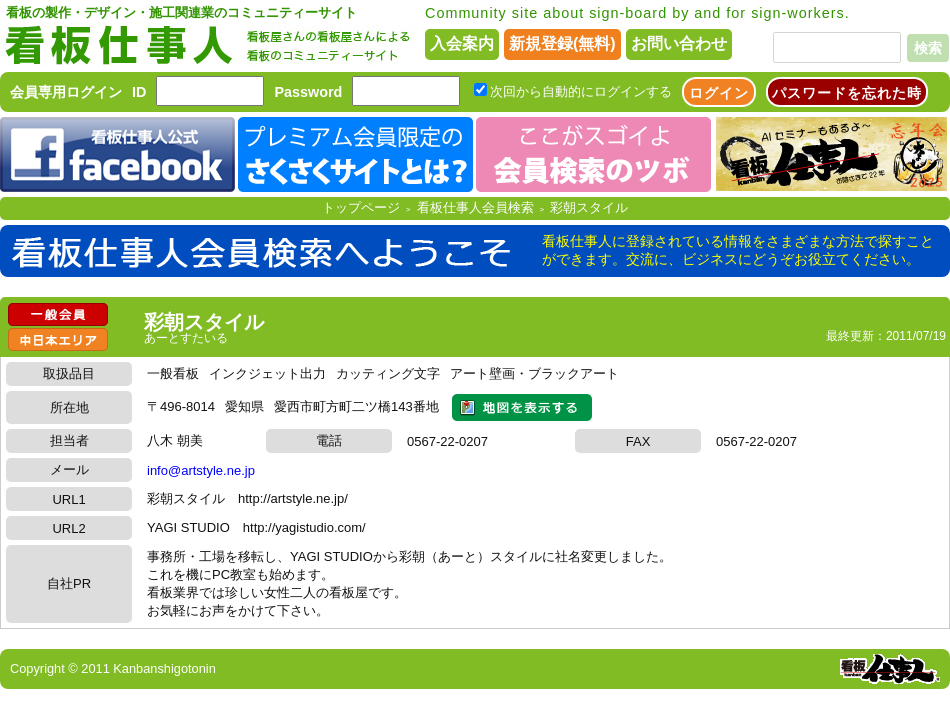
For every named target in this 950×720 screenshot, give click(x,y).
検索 (928, 48)
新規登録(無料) (562, 43)
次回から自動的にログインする (581, 91)
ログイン (719, 93)
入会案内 (462, 43)
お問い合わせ (679, 43)
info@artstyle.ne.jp (201, 470)
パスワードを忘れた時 (847, 93)
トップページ (361, 207)
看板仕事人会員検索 (475, 207)
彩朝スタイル (589, 207)
